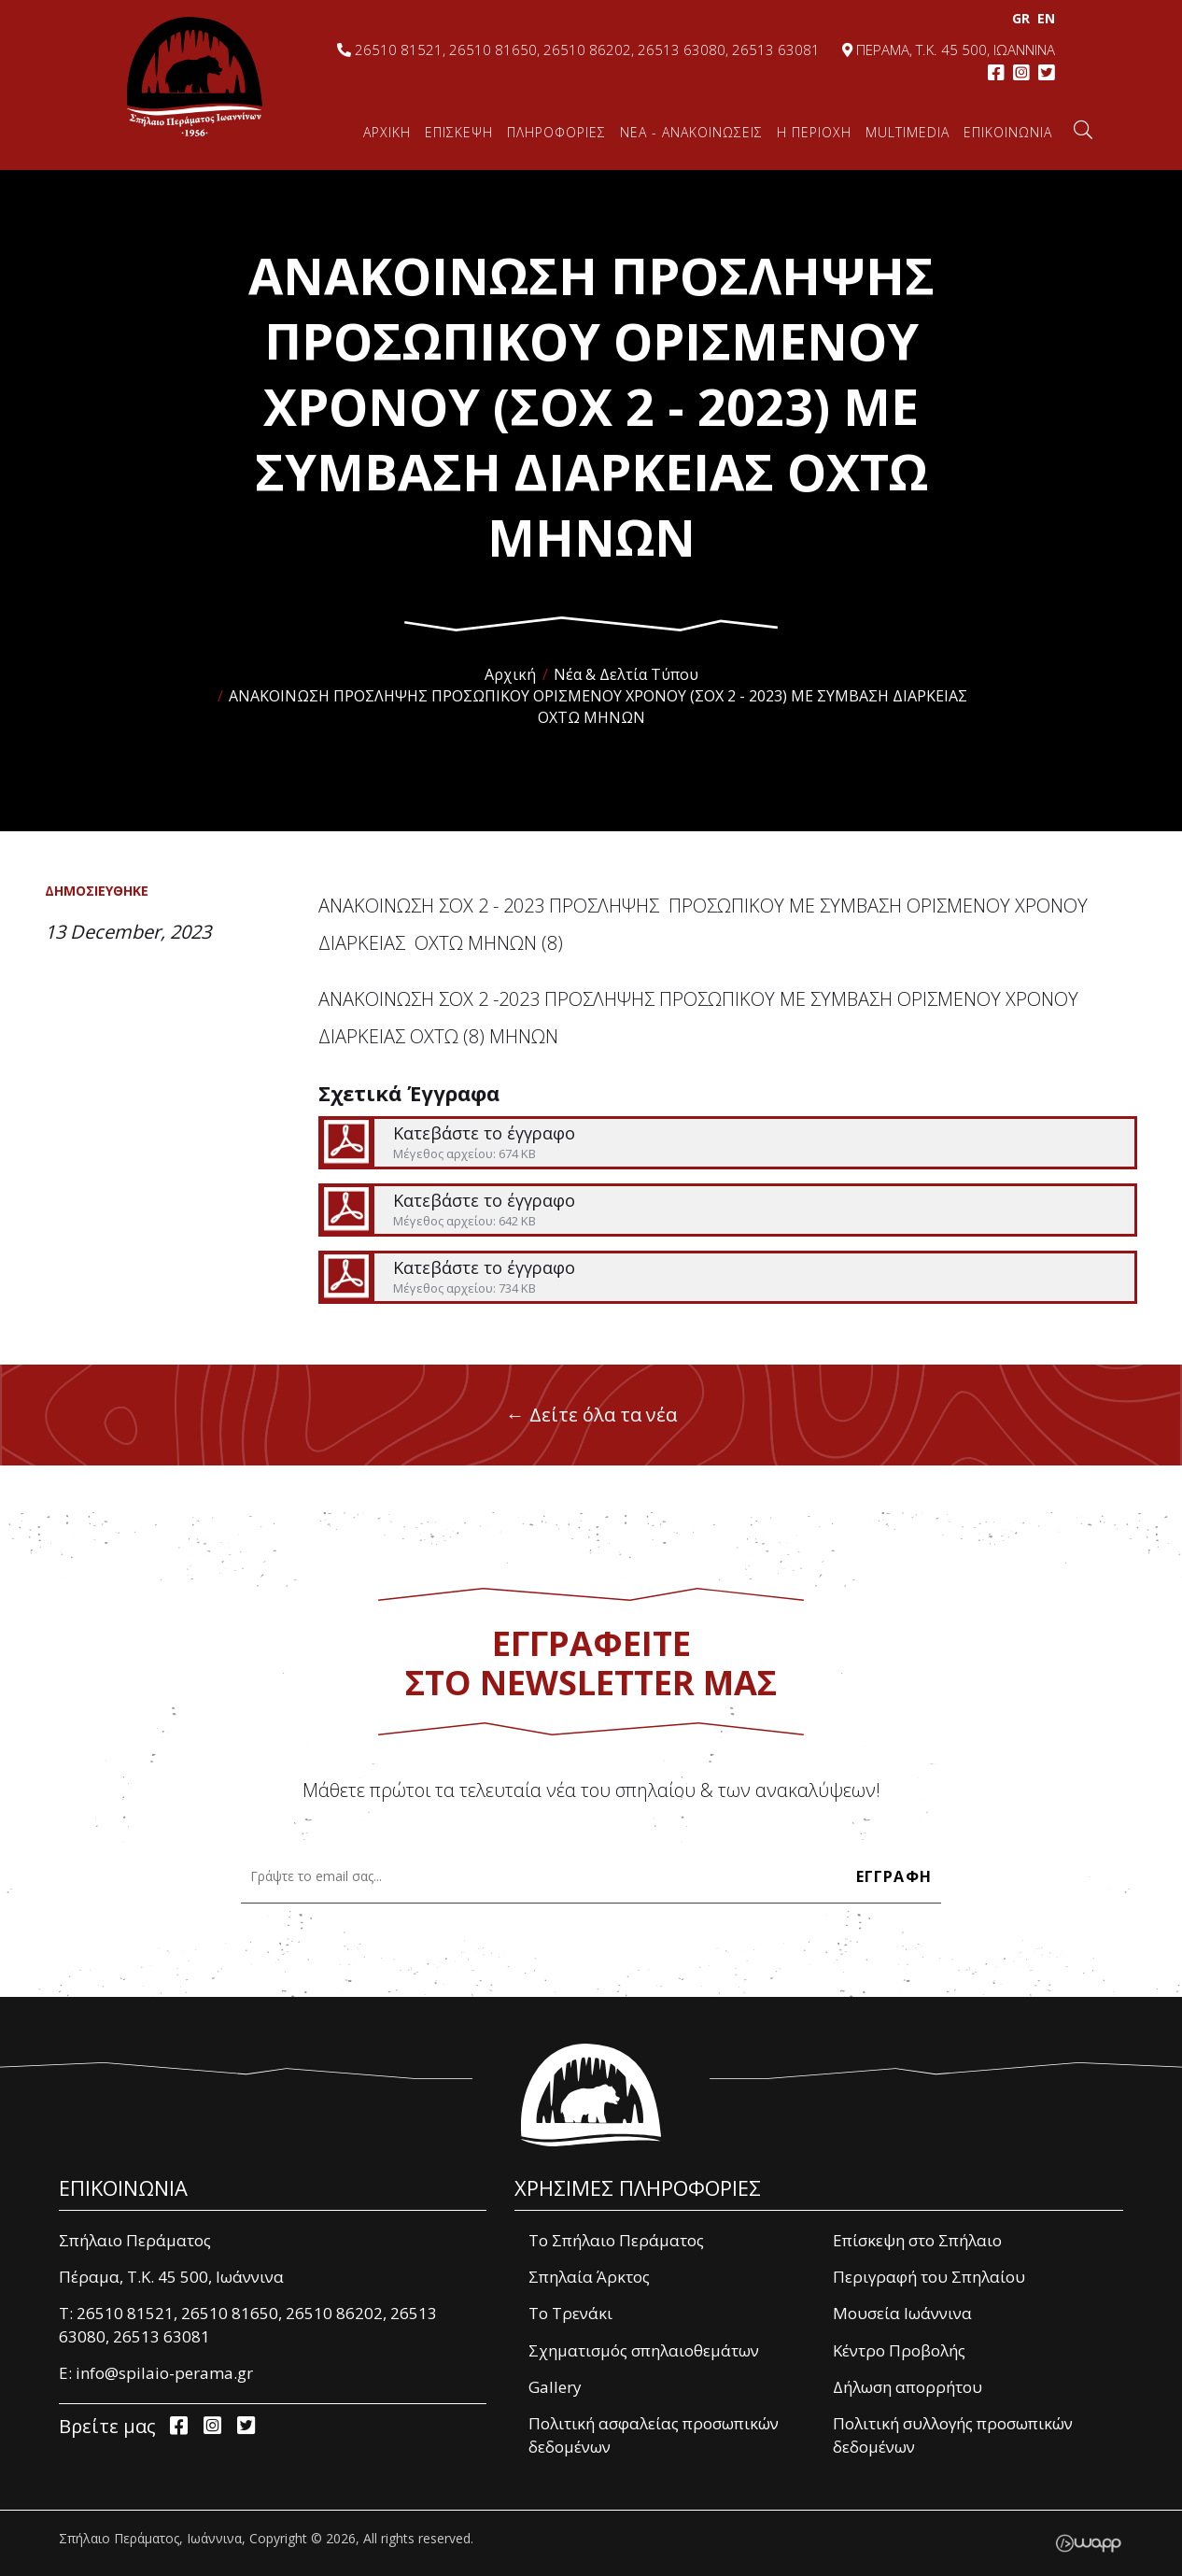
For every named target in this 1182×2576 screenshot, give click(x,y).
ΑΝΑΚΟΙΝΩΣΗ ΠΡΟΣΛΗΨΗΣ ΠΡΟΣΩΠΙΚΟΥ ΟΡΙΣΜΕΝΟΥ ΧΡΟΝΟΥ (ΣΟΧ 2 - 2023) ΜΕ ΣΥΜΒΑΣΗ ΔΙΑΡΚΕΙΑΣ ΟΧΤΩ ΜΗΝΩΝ (598, 707)
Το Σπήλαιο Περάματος (616, 2240)
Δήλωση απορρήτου (907, 2387)
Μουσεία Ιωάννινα (902, 2313)
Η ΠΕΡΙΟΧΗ (814, 132)
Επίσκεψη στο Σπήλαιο (917, 2240)
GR (1019, 18)
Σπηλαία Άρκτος (589, 2276)
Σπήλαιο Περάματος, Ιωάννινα (194, 77)
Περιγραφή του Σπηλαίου (929, 2276)
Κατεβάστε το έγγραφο (726, 1143)
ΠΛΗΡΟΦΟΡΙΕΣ (556, 132)
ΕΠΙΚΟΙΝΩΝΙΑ (1008, 132)
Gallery (555, 2387)
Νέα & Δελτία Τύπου (626, 674)
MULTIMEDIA (907, 132)
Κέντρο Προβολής (899, 2350)
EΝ (1044, 18)
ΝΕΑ (691, 132)
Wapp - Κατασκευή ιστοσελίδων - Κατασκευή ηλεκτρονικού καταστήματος (1088, 2543)
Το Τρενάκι (570, 2313)
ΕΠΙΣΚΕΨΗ (459, 132)
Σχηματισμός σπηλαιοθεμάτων (643, 2350)
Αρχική (510, 674)
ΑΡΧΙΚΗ (387, 132)
